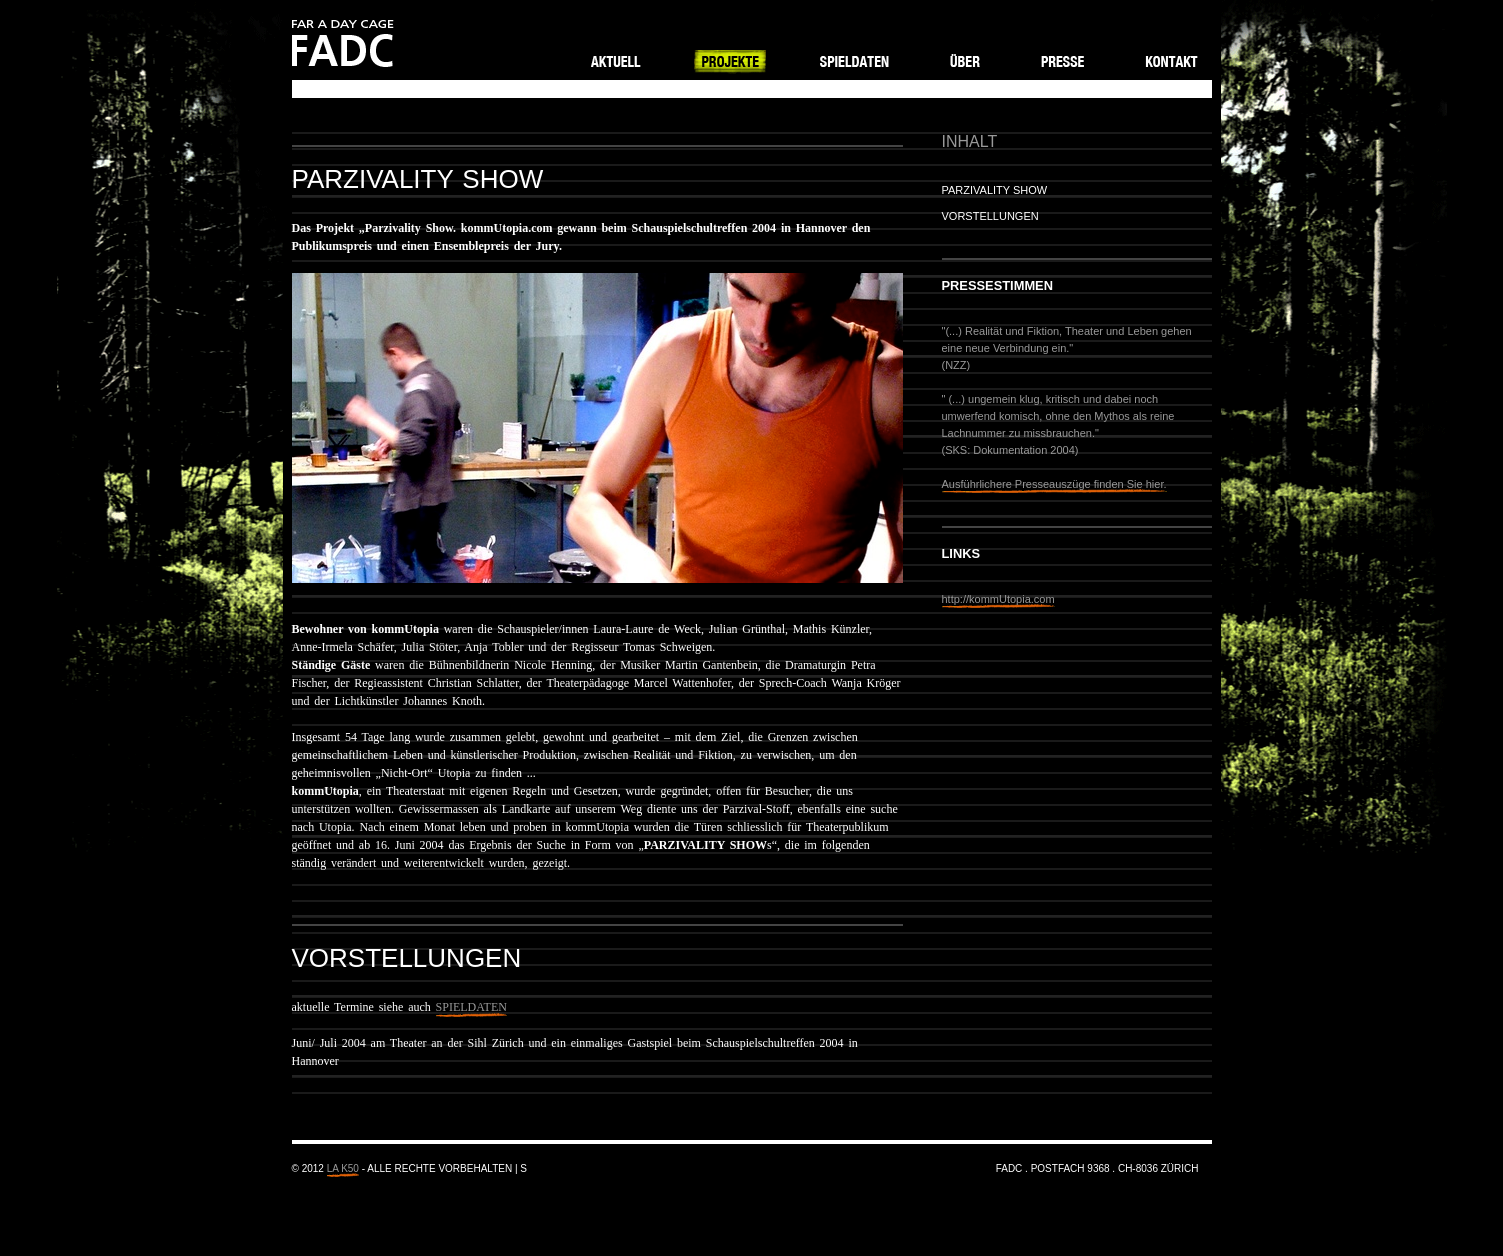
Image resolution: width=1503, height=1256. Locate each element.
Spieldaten (856, 59)
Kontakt (1170, 59)
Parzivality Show (995, 190)
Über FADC (965, 59)
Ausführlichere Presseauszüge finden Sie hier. (1054, 484)
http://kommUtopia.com (998, 599)
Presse (1061, 59)
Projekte (732, 59)
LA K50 (343, 1168)
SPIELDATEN (471, 1007)
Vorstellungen (990, 216)
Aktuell (616, 59)
